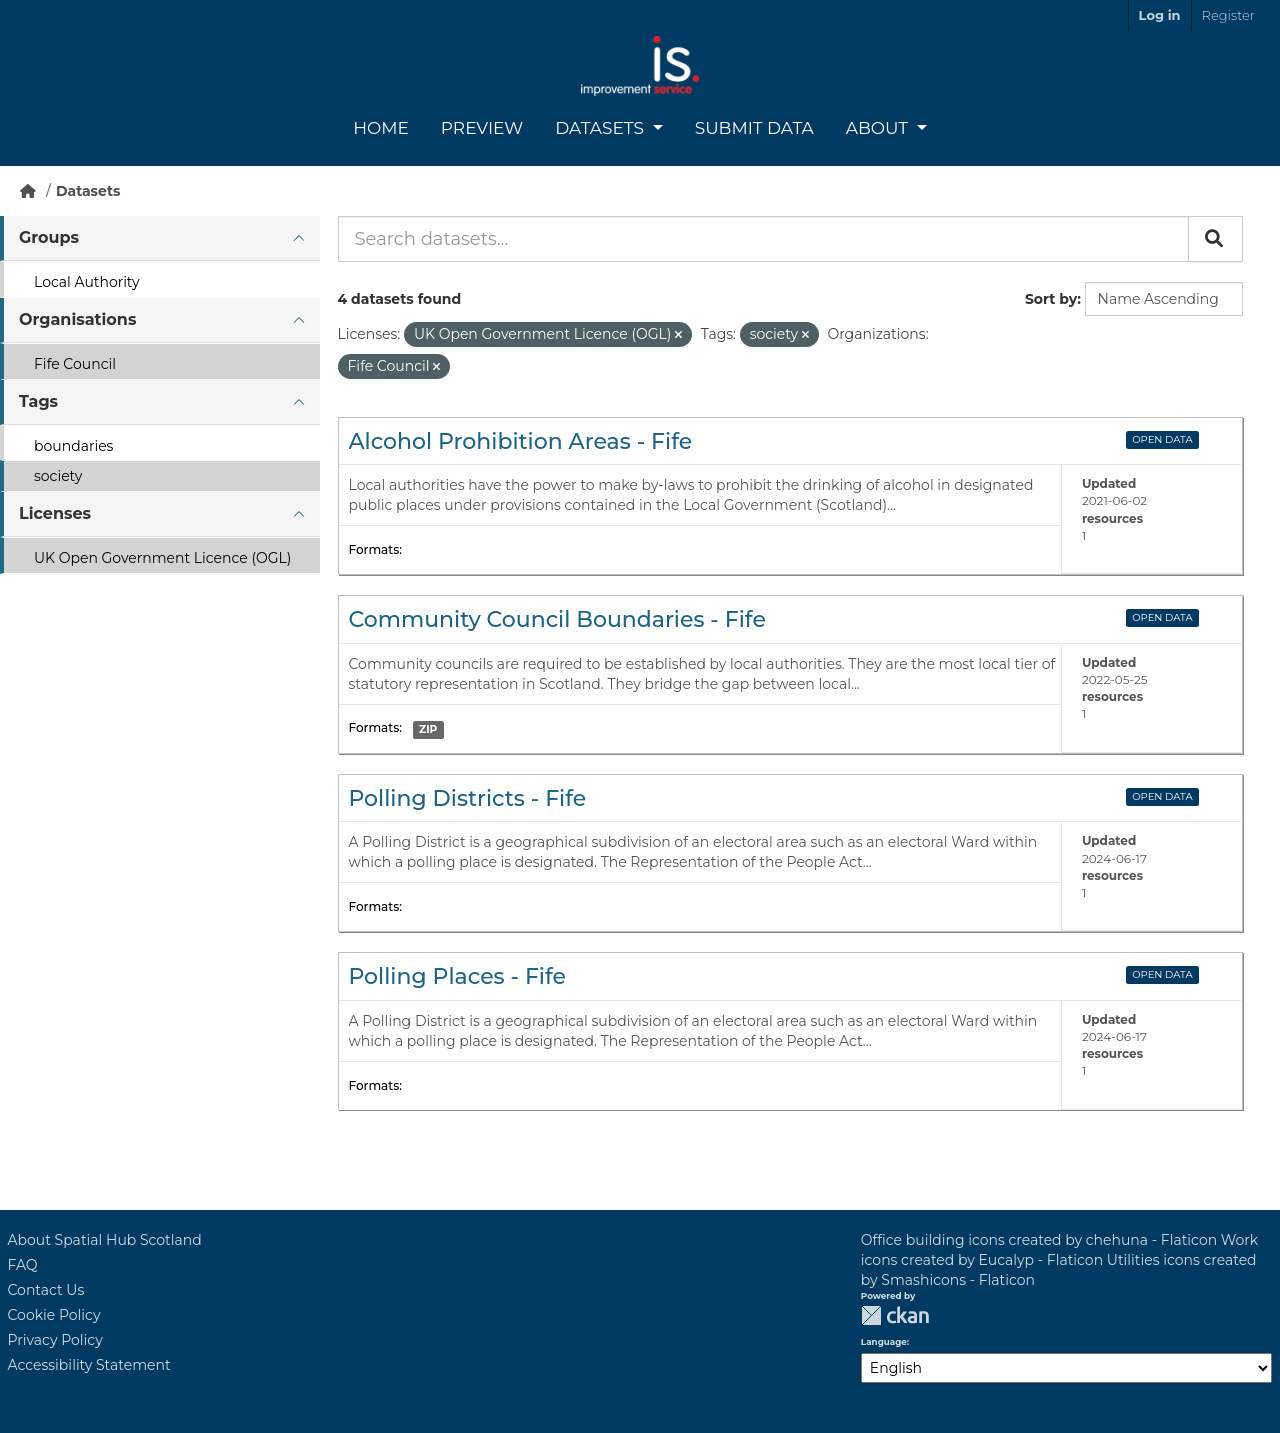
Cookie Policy (54, 1315)
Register (1228, 15)
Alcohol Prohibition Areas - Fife (521, 441)
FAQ (23, 1265)
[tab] (160, 238)
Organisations (77, 319)
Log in (1160, 15)
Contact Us (46, 1290)
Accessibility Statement (89, 1365)
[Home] (28, 191)
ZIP (428, 729)
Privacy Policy (55, 1340)
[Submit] (1215, 239)
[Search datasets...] (763, 239)
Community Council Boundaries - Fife (557, 619)
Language (884, 1342)
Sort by (1051, 299)
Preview (482, 128)
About (879, 128)
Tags (38, 401)
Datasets (601, 128)
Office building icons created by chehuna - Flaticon (1039, 1240)
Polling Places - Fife (458, 976)
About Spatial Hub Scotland (105, 1240)
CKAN (895, 1315)
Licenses (55, 513)
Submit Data (754, 128)
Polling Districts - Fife (468, 798)
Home (381, 128)
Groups (49, 237)
